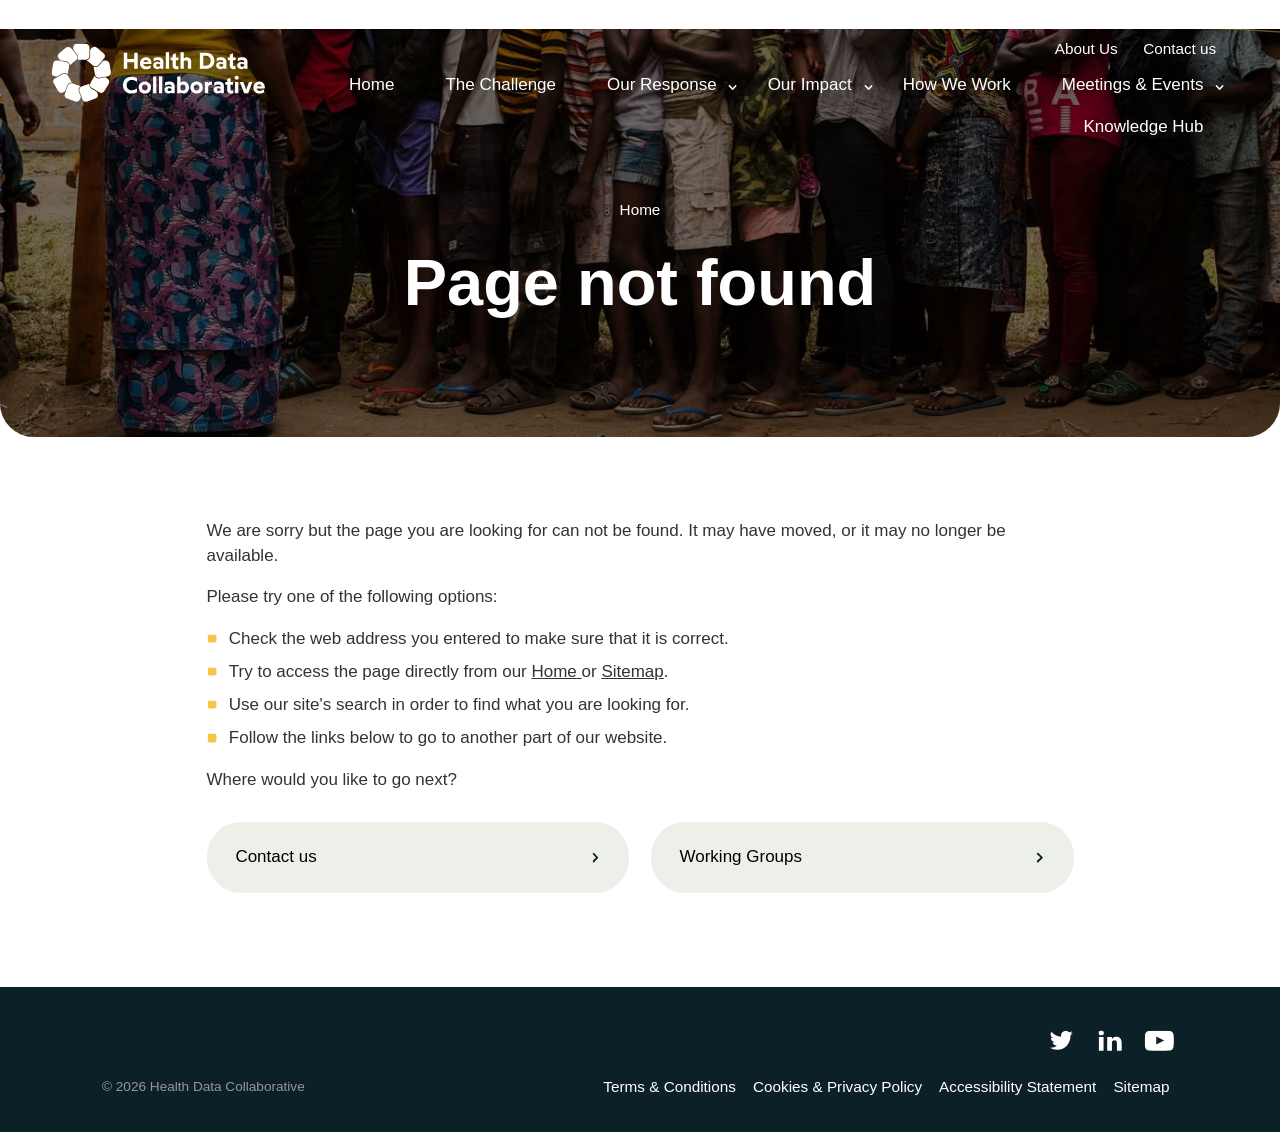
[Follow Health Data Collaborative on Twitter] (1060, 1039)
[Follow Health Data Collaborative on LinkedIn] (1109, 1039)
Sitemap (632, 671)
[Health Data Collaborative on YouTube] (1159, 1039)
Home (553, 671)
